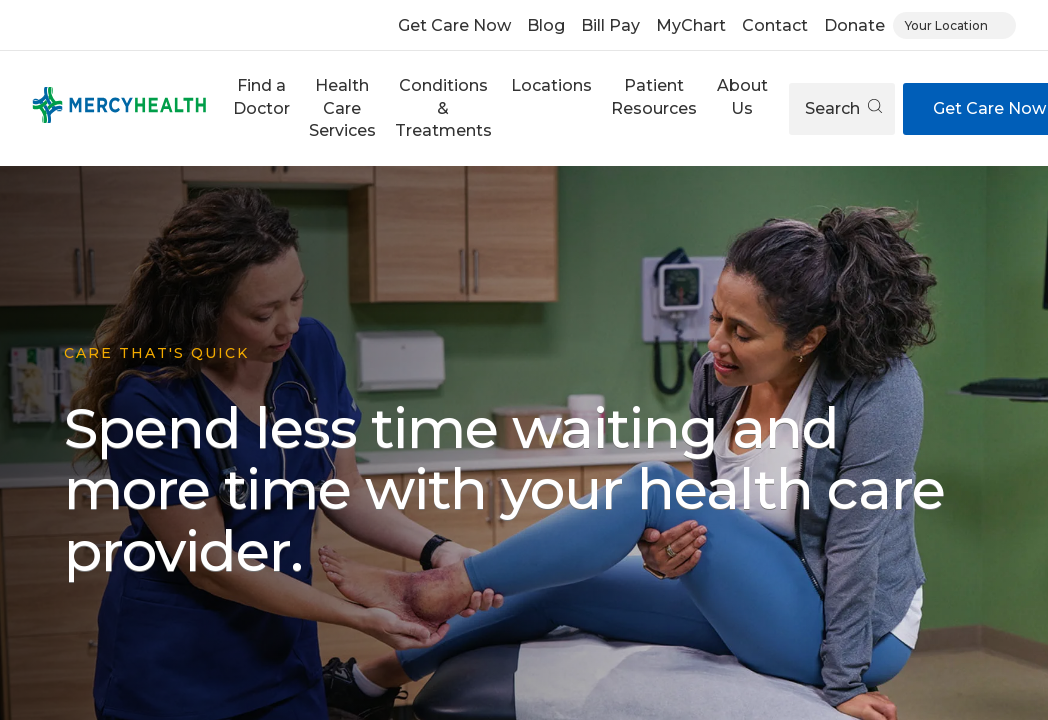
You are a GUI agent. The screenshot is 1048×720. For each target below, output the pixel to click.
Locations (551, 85)
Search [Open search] (843, 108)
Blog (546, 25)
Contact (775, 25)
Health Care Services (342, 108)
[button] (261, 108)
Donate (854, 25)
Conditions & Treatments (443, 108)
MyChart (691, 25)
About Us (742, 96)
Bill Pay (610, 25)
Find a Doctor (261, 96)
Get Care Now (454, 25)
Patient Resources (654, 96)
